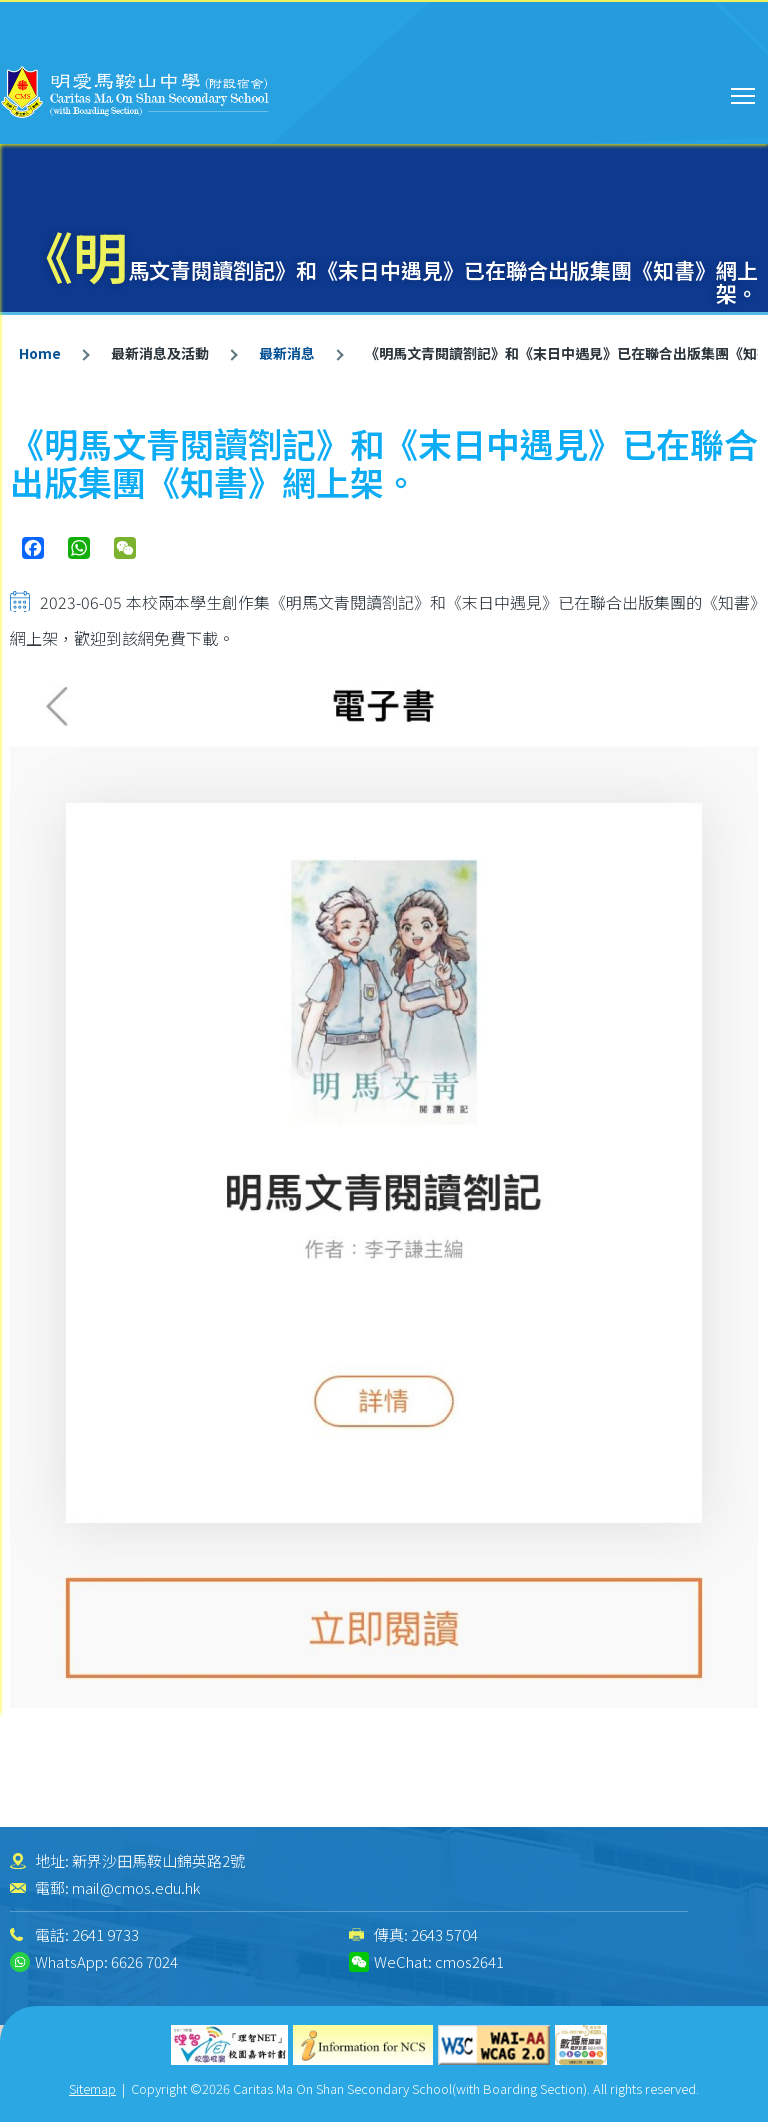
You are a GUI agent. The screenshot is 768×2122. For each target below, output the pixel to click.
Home (40, 353)
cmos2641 (469, 1961)
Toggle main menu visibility (744, 93)
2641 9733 (105, 1934)
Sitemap (92, 2088)
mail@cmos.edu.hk (136, 1887)
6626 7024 (144, 1961)
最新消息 (287, 353)
